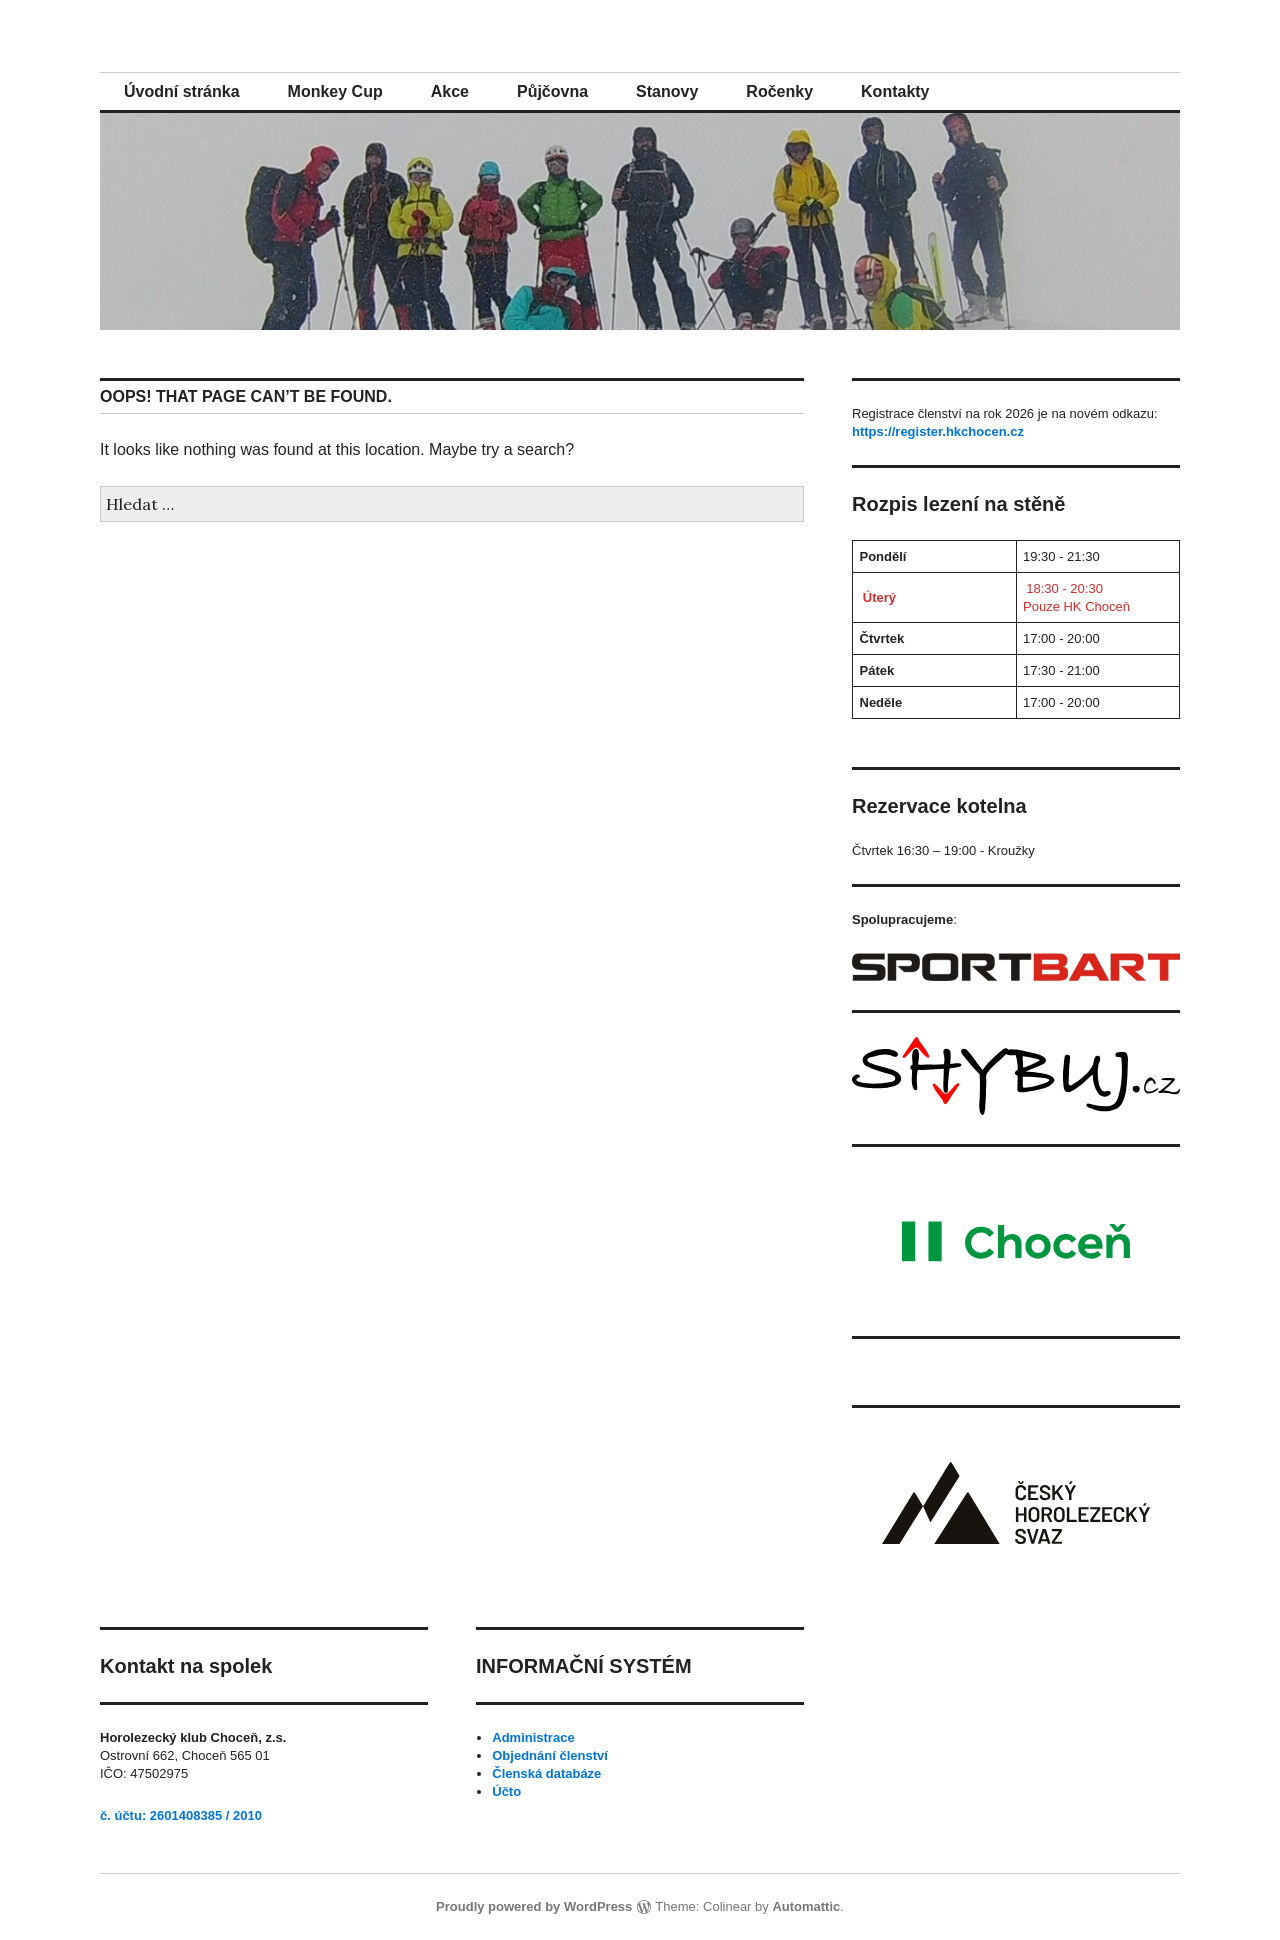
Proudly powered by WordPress (534, 1906)
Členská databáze (546, 1773)
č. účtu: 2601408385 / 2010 (181, 1815)
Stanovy (667, 91)
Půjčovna (552, 91)
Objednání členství (550, 1755)
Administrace (533, 1737)
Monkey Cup (335, 91)
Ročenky (779, 91)
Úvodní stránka (182, 91)
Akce (450, 91)
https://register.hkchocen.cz (938, 431)
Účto (506, 1791)
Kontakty (895, 91)
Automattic (806, 1906)
